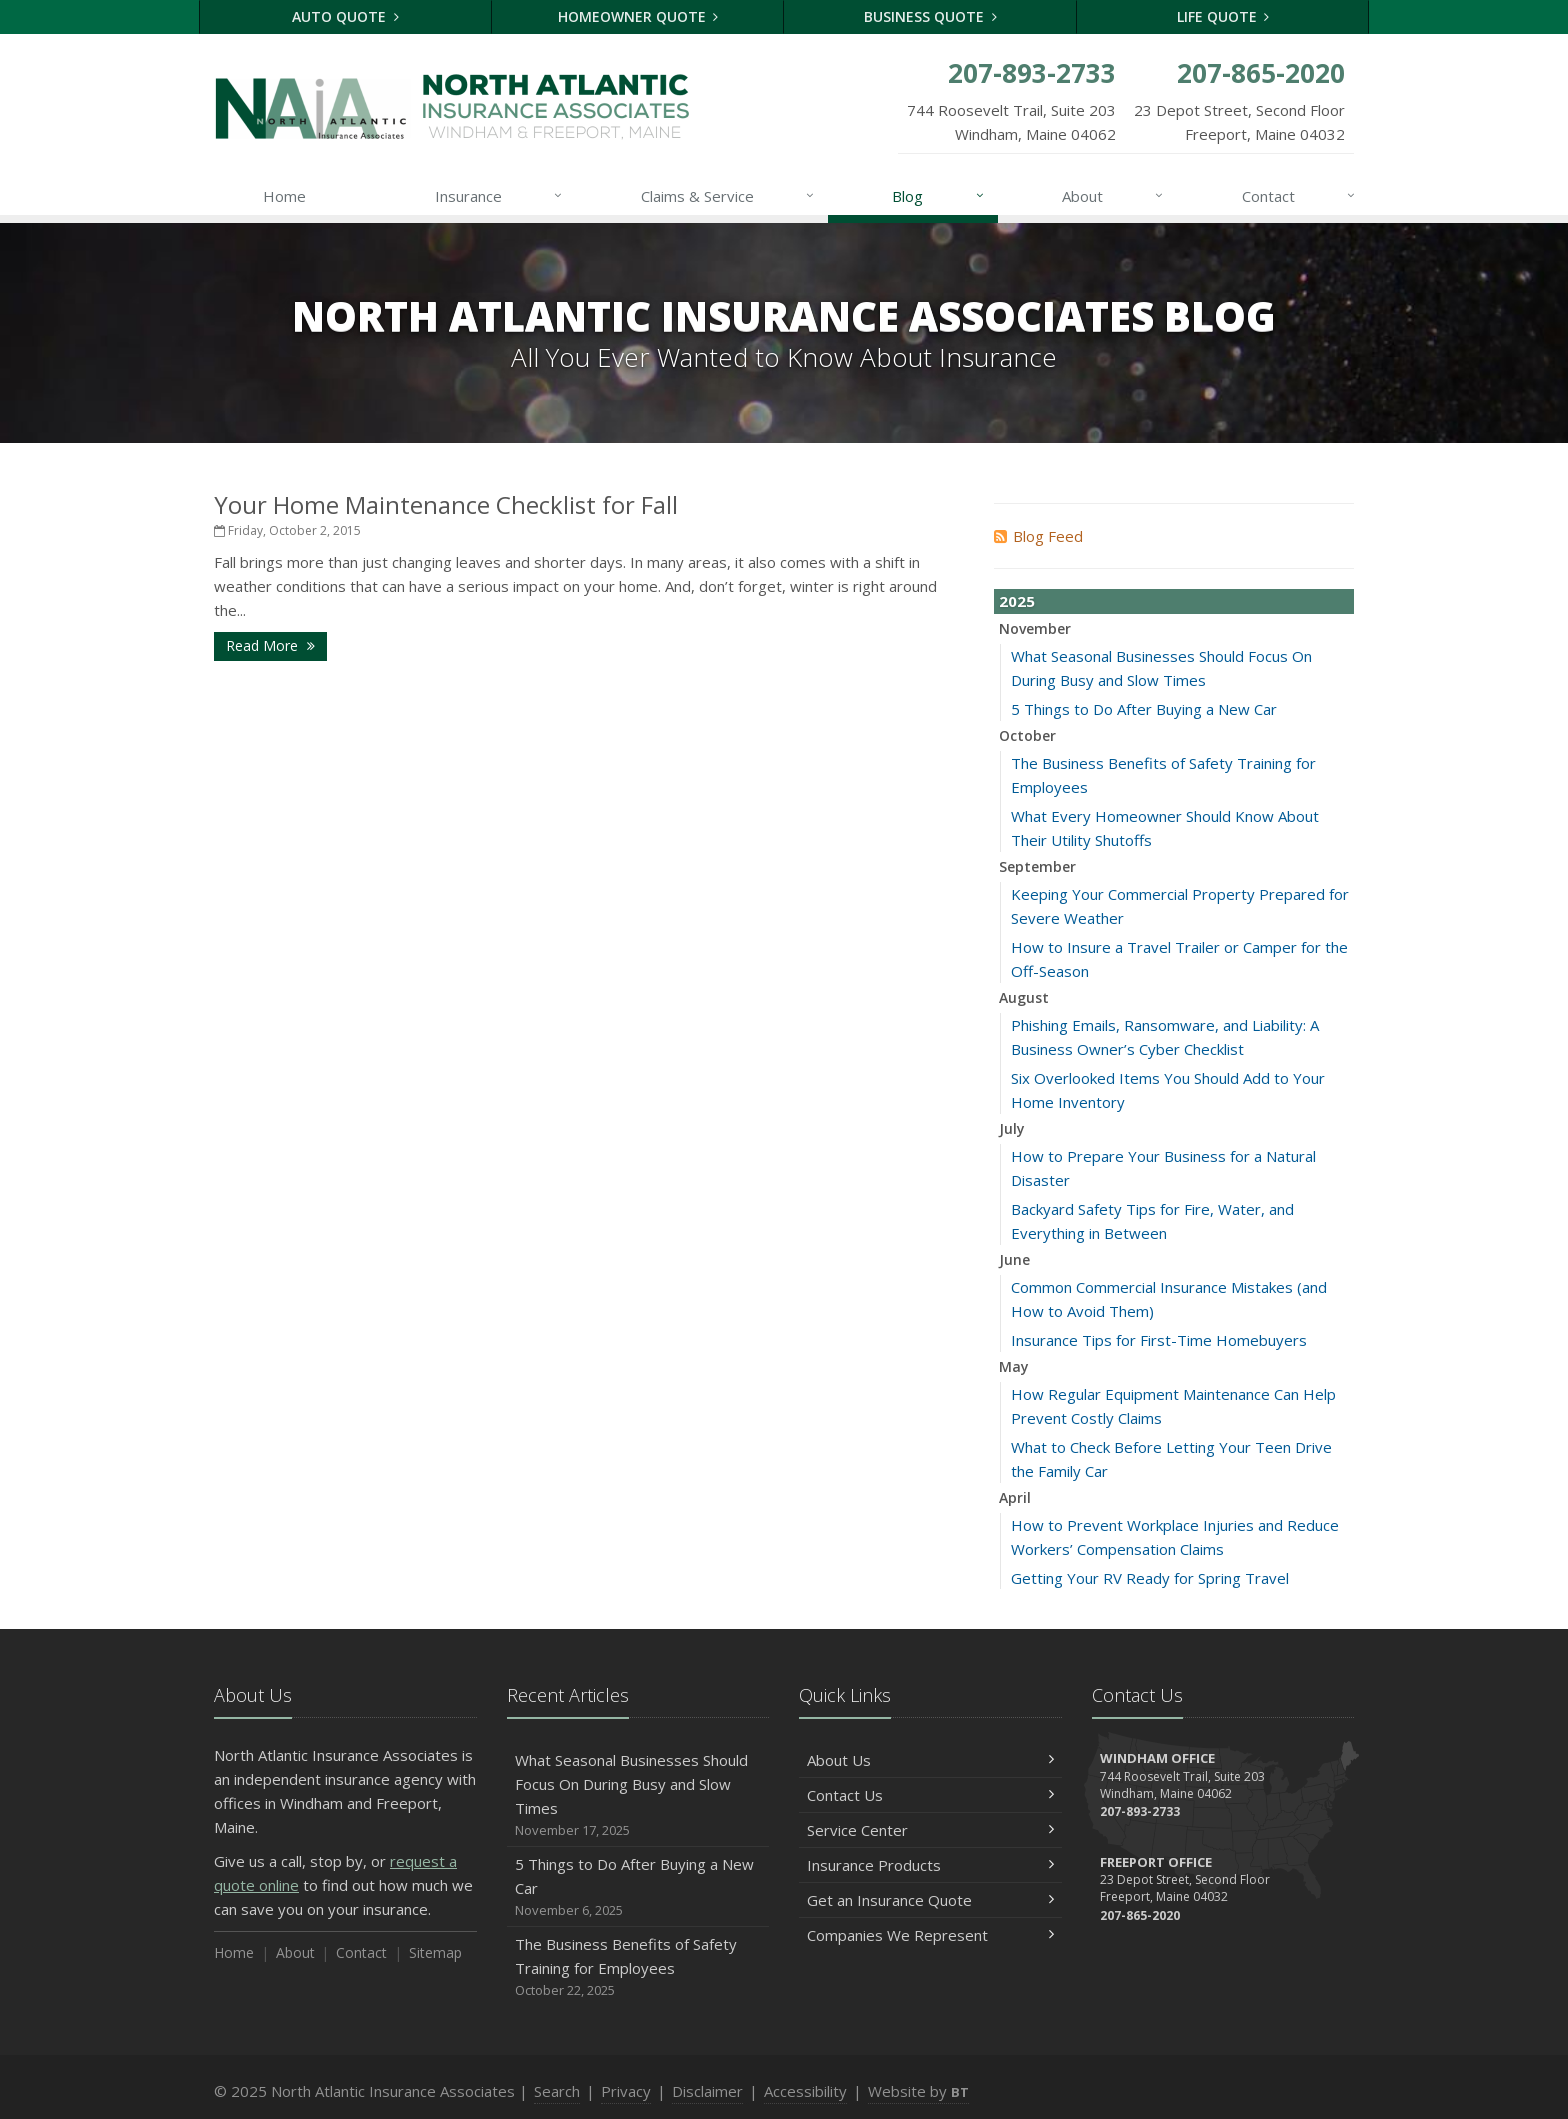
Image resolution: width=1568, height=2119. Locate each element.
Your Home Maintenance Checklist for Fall (446, 504)
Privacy (626, 2091)
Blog (938, 196)
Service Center (930, 1830)
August (1024, 997)
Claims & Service (728, 196)
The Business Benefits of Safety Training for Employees (638, 1967)
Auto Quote (345, 16)
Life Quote (1223, 16)
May (1014, 1366)
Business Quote (930, 16)
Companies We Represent (930, 1935)
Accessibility (805, 2091)
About (1113, 196)
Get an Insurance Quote (930, 1900)
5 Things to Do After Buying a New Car (1144, 709)
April (1015, 1497)
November (1035, 628)
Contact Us (930, 1795)
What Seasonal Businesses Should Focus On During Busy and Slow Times (638, 1795)
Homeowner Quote (638, 16)
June (1014, 1259)
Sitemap (435, 1952)
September (1037, 866)
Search (557, 2091)
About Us (930, 1760)
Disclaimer (707, 2091)
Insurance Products (930, 1865)
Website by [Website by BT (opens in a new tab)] (918, 2091)
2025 (1017, 601)
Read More (270, 645)
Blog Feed (1038, 536)
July (1012, 1128)
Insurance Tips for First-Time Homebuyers (1159, 1340)
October (1027, 735)
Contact (1299, 196)
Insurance (499, 196)
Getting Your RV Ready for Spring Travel (1150, 1578)
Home (284, 196)
